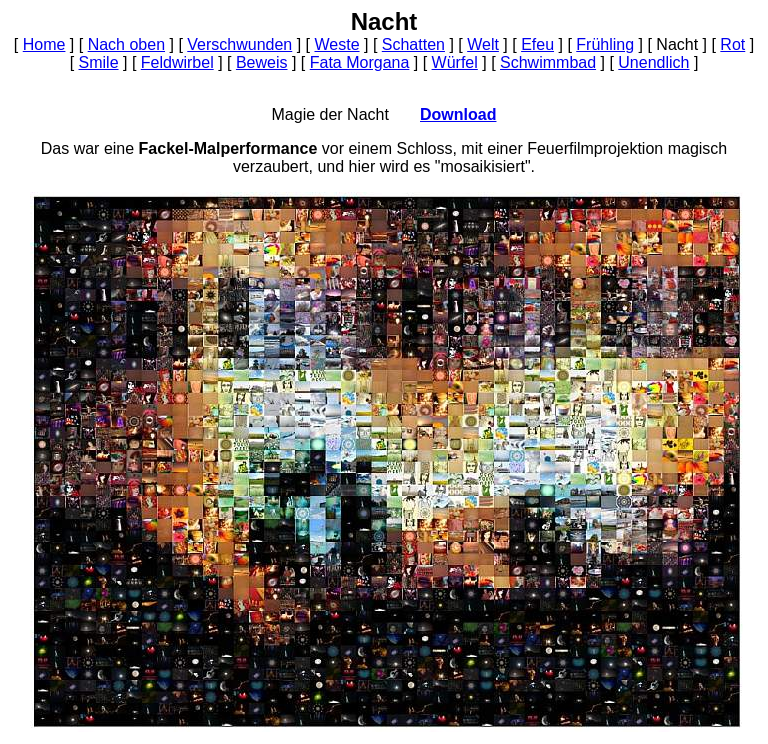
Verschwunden (239, 44)
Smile (99, 62)
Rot (732, 44)
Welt (483, 44)
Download (458, 114)
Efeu (537, 44)
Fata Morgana (360, 62)
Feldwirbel (177, 62)
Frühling (605, 44)
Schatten (413, 44)
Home (44, 44)
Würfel (455, 62)
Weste (336, 44)
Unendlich (653, 62)
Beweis (262, 62)
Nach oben (126, 44)
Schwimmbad (548, 62)
